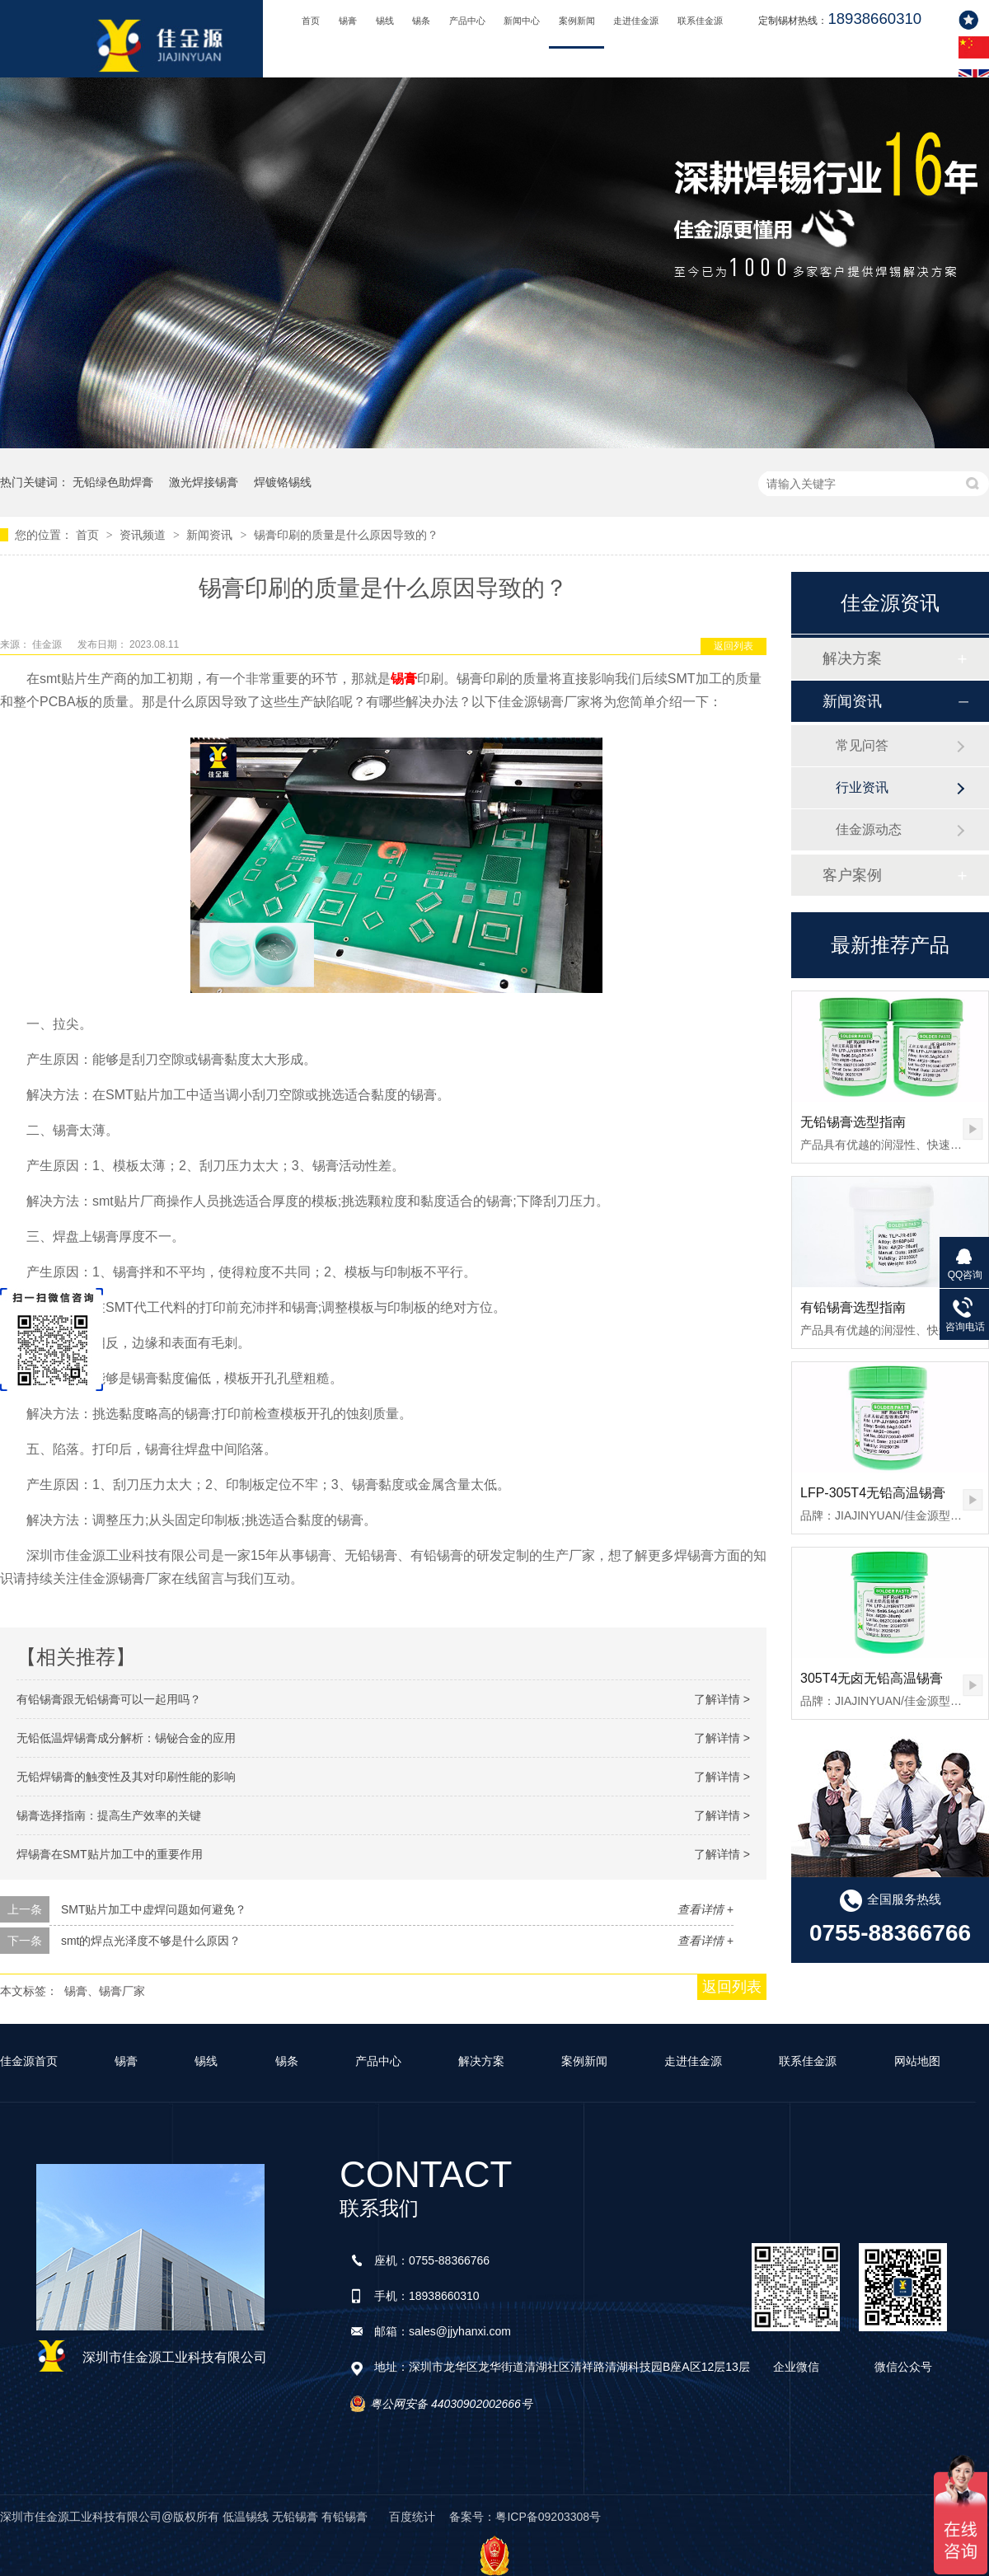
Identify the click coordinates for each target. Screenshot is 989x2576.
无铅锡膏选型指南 (853, 1122)
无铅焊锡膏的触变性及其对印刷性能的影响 (126, 1776)
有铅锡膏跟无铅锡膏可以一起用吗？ (108, 1699)
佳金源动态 (869, 829)
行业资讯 (862, 787)
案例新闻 (577, 21)
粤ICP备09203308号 (548, 2516)
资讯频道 (144, 534)
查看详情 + (705, 1909)
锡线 (385, 21)
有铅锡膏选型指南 (853, 1307)
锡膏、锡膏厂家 (104, 1991)
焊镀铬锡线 (283, 482)
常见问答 (862, 745)
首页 (311, 21)
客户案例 (852, 875)
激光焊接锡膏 (203, 482)
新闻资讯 (211, 534)
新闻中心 (522, 21)
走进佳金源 (636, 21)
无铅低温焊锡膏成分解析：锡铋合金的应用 (126, 1738)
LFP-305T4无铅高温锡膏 (872, 1493)
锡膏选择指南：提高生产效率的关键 (108, 1815)
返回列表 (733, 646)
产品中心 (467, 21)
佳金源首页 (29, 2061)
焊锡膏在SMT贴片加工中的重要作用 (109, 1854)
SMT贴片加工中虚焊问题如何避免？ (154, 1909)
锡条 (421, 21)
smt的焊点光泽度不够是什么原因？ (151, 1940)
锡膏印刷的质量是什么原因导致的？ (346, 534)
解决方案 (852, 658)
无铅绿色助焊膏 (113, 482)
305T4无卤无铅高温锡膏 (871, 1678)
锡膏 (348, 21)
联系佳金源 (700, 21)
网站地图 (917, 2061)
